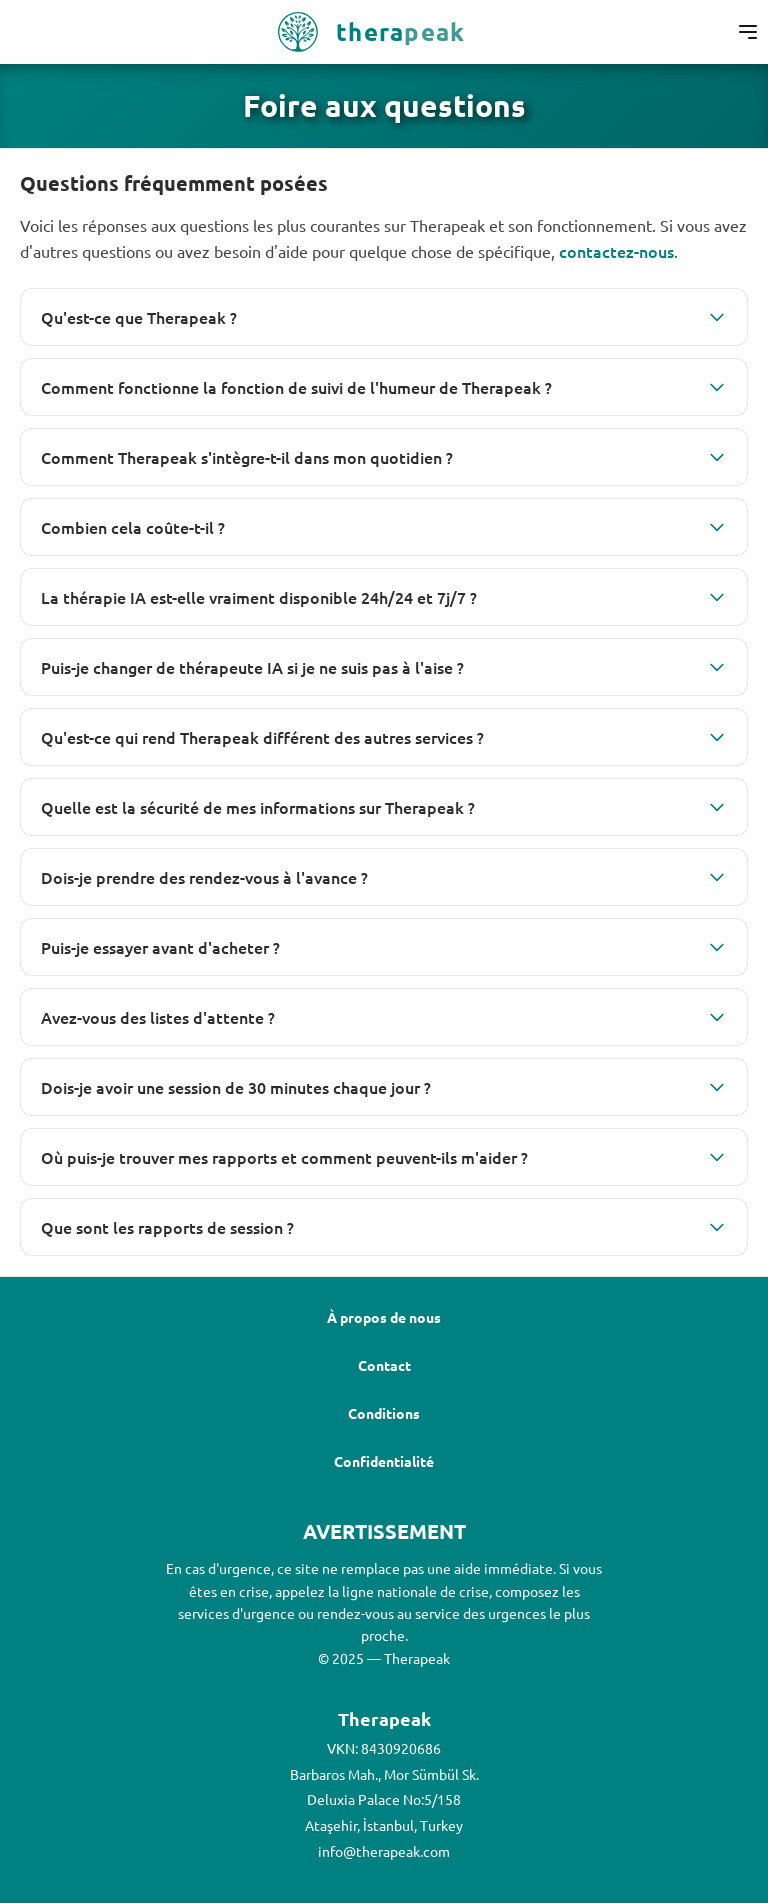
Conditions (384, 1413)
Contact (384, 1365)
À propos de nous (384, 1317)
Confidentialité (384, 1461)
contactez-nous (616, 251)
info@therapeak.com (384, 1851)
